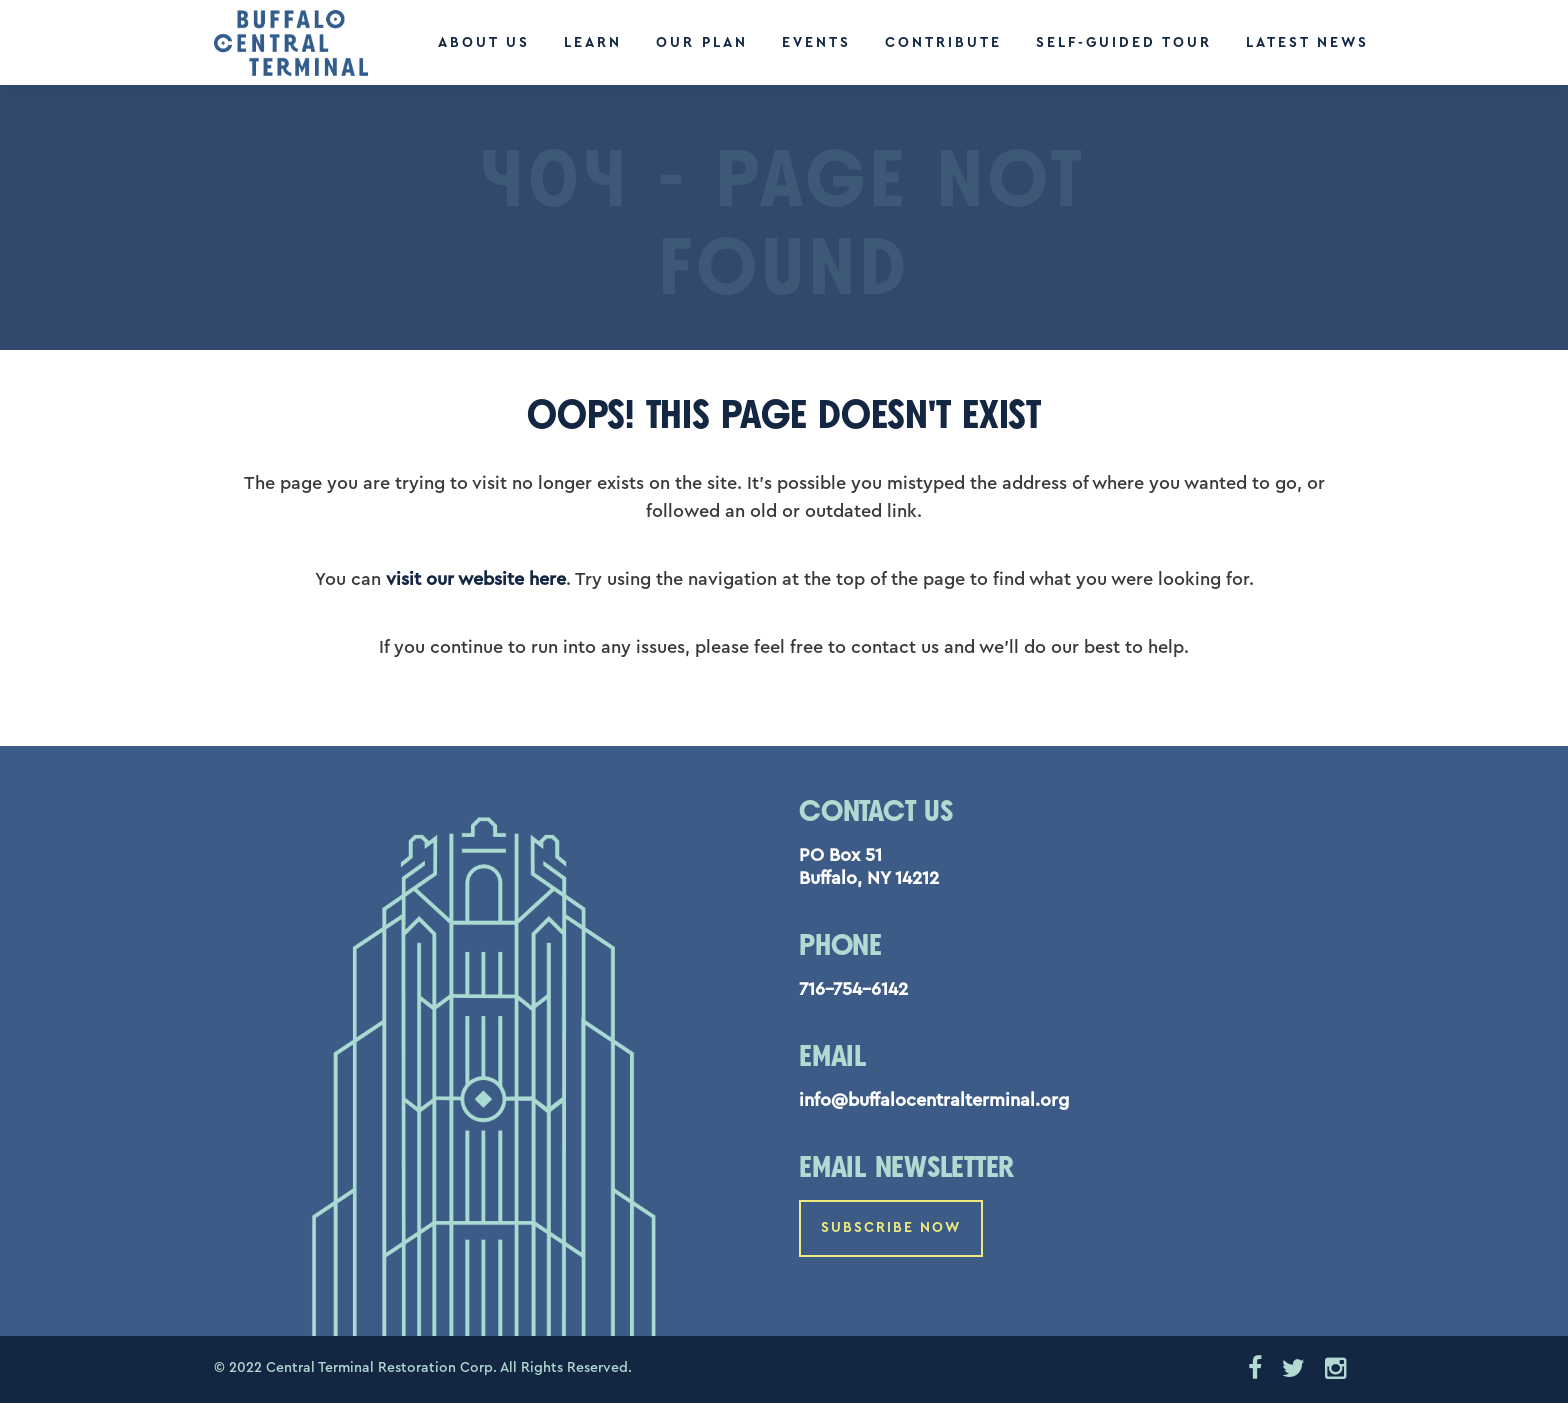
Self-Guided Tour (1124, 43)
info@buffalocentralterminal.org (934, 1100)
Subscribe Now (891, 1228)
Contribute (943, 43)
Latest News (1307, 43)
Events (816, 43)
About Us (484, 43)
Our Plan (702, 43)
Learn (593, 43)
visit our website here (476, 579)
